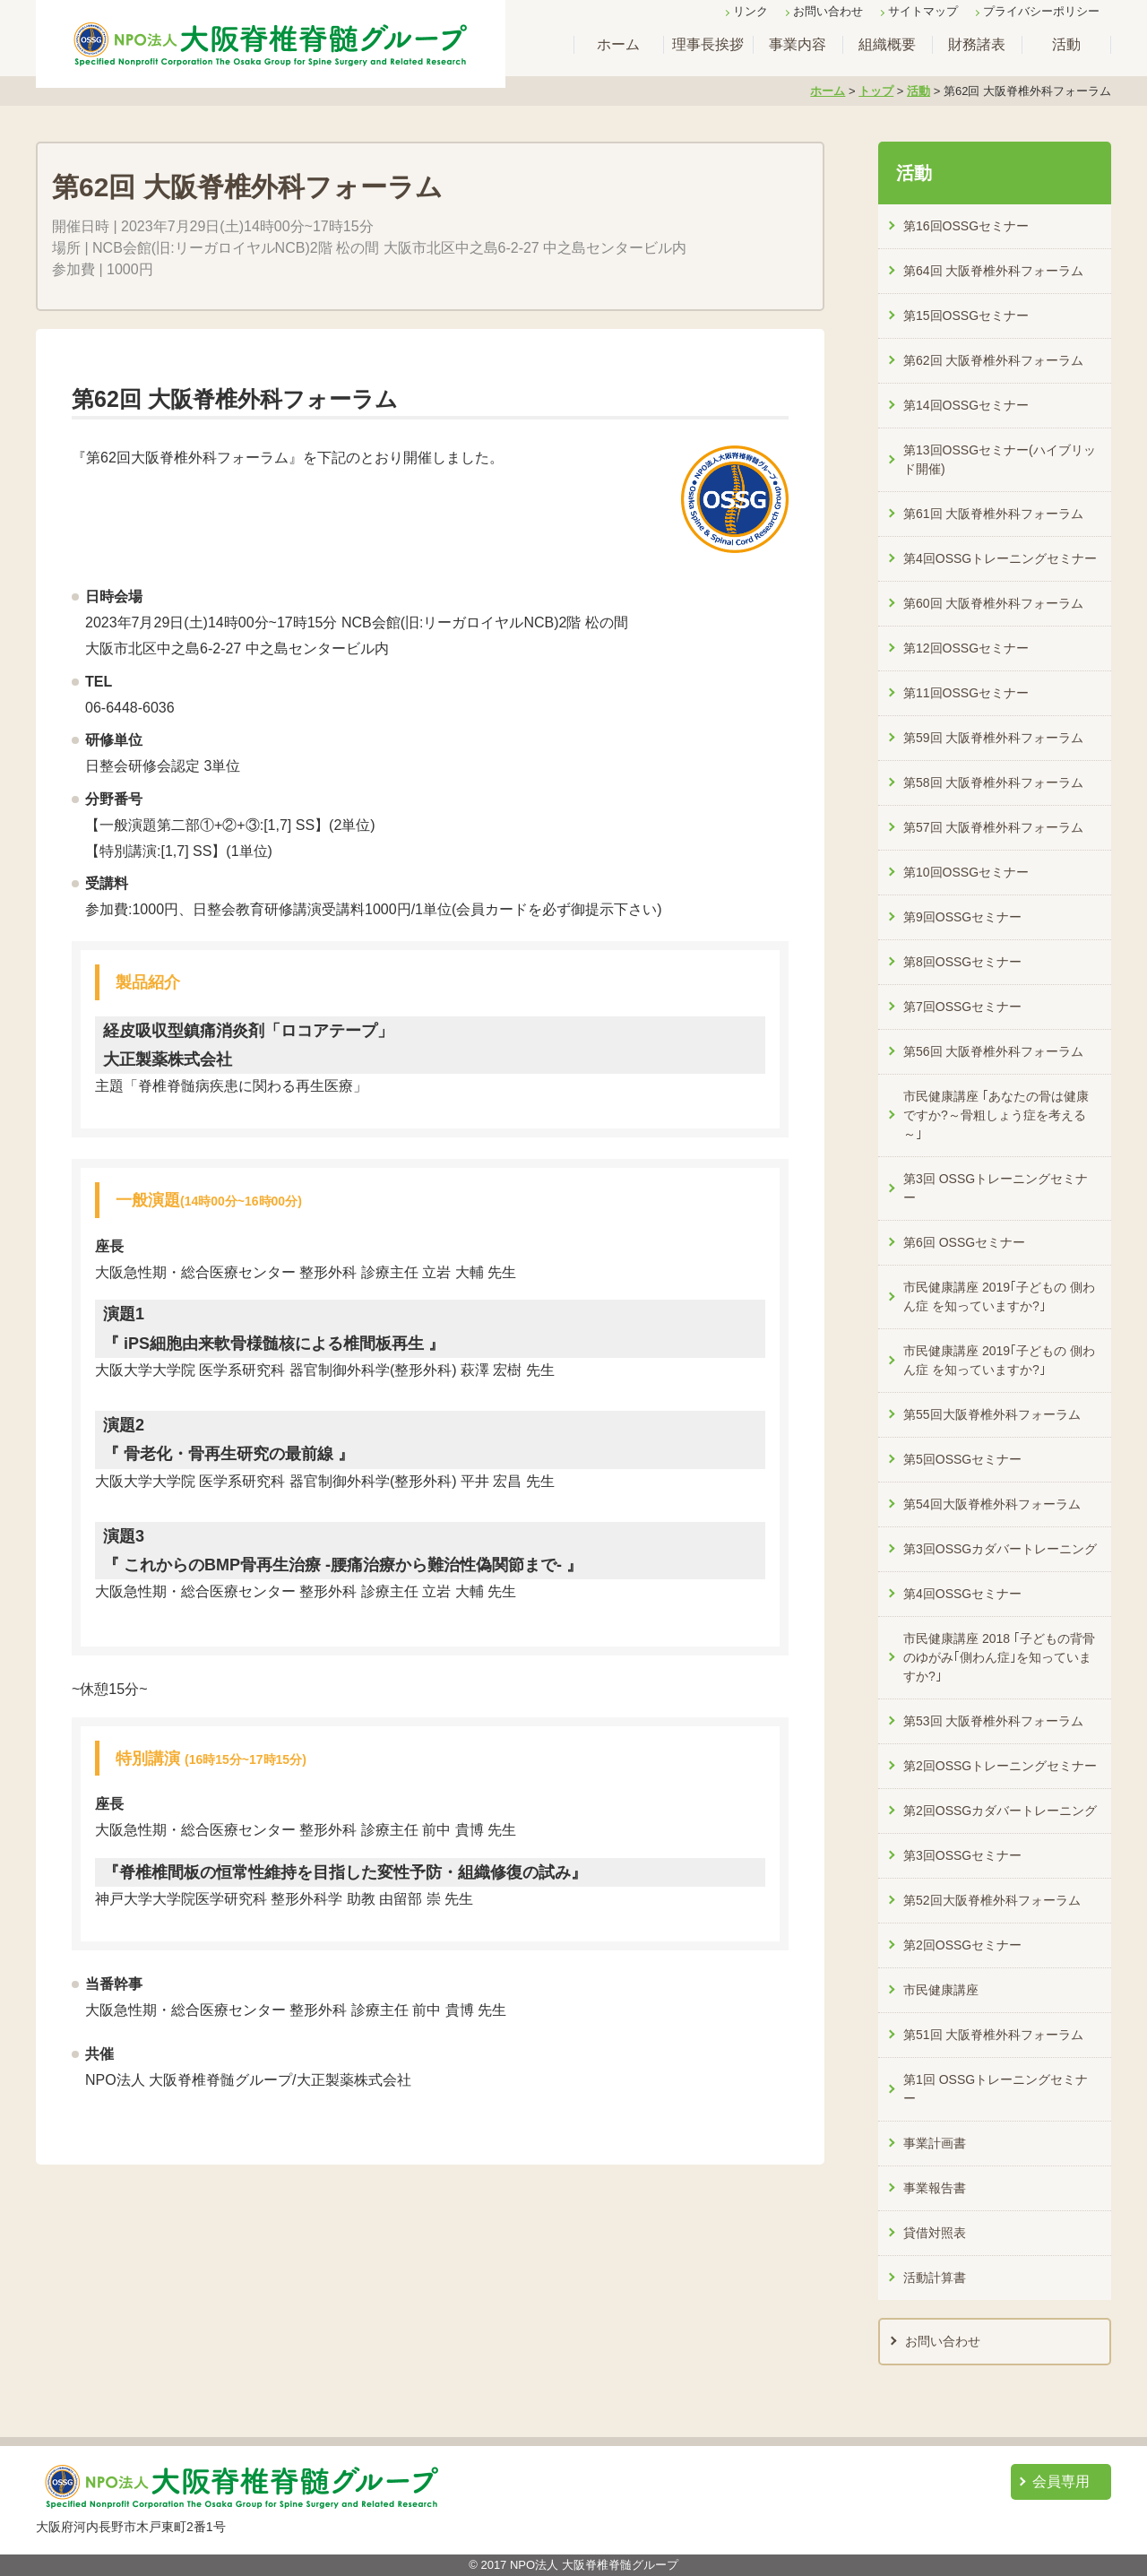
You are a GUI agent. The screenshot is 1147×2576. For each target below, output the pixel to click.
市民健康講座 (941, 1990)
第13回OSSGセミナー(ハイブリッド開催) (999, 459)
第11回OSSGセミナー (966, 693)
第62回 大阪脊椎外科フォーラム (993, 360)
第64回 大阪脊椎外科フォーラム (993, 271)
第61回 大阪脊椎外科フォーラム (993, 513)
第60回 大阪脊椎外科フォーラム (993, 603)
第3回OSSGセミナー (962, 1855)
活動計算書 (934, 2277)
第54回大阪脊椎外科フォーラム (992, 1504)
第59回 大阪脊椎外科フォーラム (993, 737)
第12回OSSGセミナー (966, 648)
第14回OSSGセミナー (966, 405)
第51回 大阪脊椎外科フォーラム (993, 2034)
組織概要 (887, 44)
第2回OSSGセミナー (962, 1945)
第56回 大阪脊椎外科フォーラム (993, 1051)
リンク (750, 11)
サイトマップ (923, 11)
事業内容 (797, 44)
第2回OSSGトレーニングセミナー (1000, 1766)
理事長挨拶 (708, 44)
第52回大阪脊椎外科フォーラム (992, 1900)
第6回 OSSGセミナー (964, 1242)
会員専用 (1061, 2481)
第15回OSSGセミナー (966, 315)
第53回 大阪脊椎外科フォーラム (993, 1721)
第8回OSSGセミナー (962, 962)
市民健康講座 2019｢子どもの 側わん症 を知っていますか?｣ (999, 1296)
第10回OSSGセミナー (966, 872)
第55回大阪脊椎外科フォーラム (992, 1414)
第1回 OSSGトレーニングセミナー (995, 2088)
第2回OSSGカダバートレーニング (1000, 1810)
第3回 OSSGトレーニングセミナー (995, 1188)
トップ (875, 91)
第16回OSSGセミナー (966, 226)
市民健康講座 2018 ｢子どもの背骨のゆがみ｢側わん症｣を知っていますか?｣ (999, 1657)
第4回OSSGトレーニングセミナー (1000, 558)
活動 (1066, 44)
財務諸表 (976, 44)
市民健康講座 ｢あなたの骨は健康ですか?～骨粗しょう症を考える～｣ (996, 1115)
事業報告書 (934, 2188)
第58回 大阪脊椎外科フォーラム (993, 782)
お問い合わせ (828, 11)
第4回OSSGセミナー (962, 1593)
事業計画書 (934, 2143)
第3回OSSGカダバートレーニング (1000, 1549)
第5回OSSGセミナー (962, 1459)
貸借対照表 (934, 2233)
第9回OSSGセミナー (962, 917)
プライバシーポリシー (1041, 11)
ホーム (618, 44)
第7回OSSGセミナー (962, 1006)
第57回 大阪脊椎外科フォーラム (993, 827)
